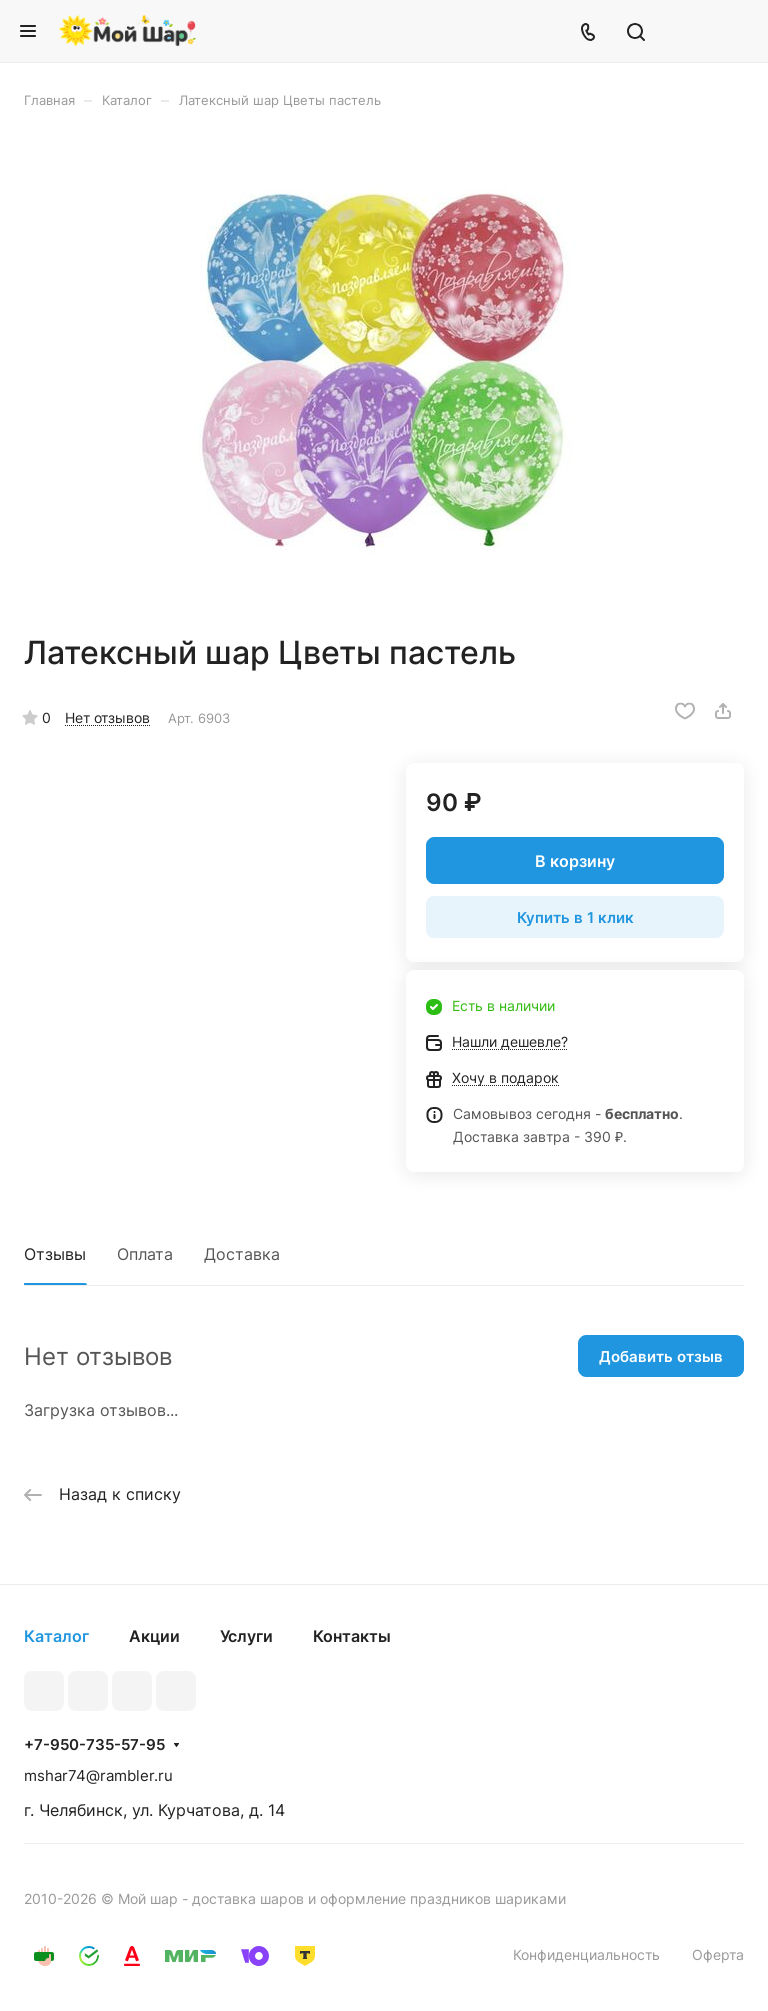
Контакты (352, 1636)
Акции (154, 1636)
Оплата (145, 1254)
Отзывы (55, 1254)
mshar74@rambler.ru (98, 1775)
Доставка (242, 1254)
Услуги (246, 1636)
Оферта (718, 1954)
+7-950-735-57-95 (94, 1745)
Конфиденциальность (586, 1954)
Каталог (56, 1636)
